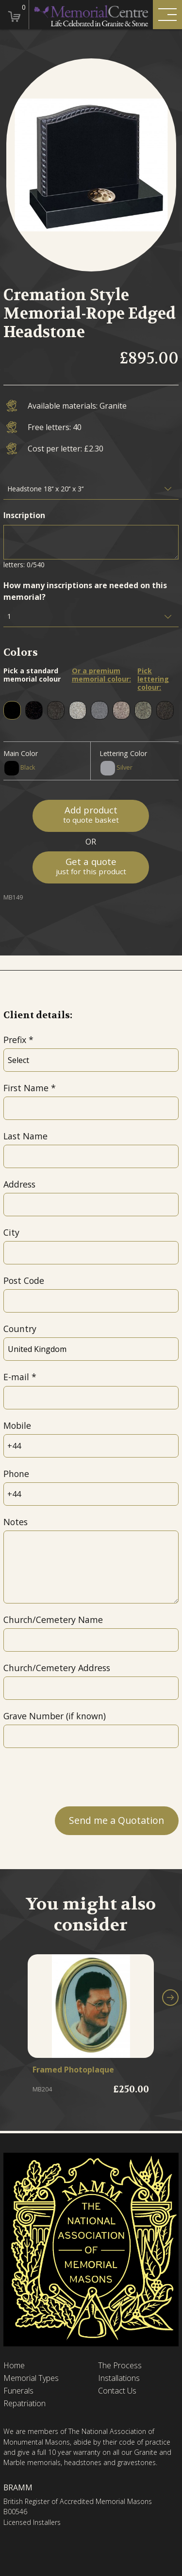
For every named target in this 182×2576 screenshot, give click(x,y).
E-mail (16, 1377)
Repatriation (24, 2403)
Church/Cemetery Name (53, 1619)
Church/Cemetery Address (56, 1668)
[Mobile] (90, 1446)
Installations (119, 2378)
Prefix (14, 1039)
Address (19, 1184)
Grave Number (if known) (54, 1716)
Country (19, 1328)
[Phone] (90, 1494)
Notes (15, 1522)
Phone (16, 1473)
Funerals (18, 2391)
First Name (26, 1088)
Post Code (23, 1280)
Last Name (25, 1136)
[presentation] (77, 1777)
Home (14, 2365)
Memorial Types (31, 2378)
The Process (120, 2365)
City (11, 1232)
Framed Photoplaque (73, 2069)
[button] (170, 1997)
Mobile (17, 1425)
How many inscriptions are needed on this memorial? (85, 591)
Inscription (24, 515)
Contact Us (117, 2391)
